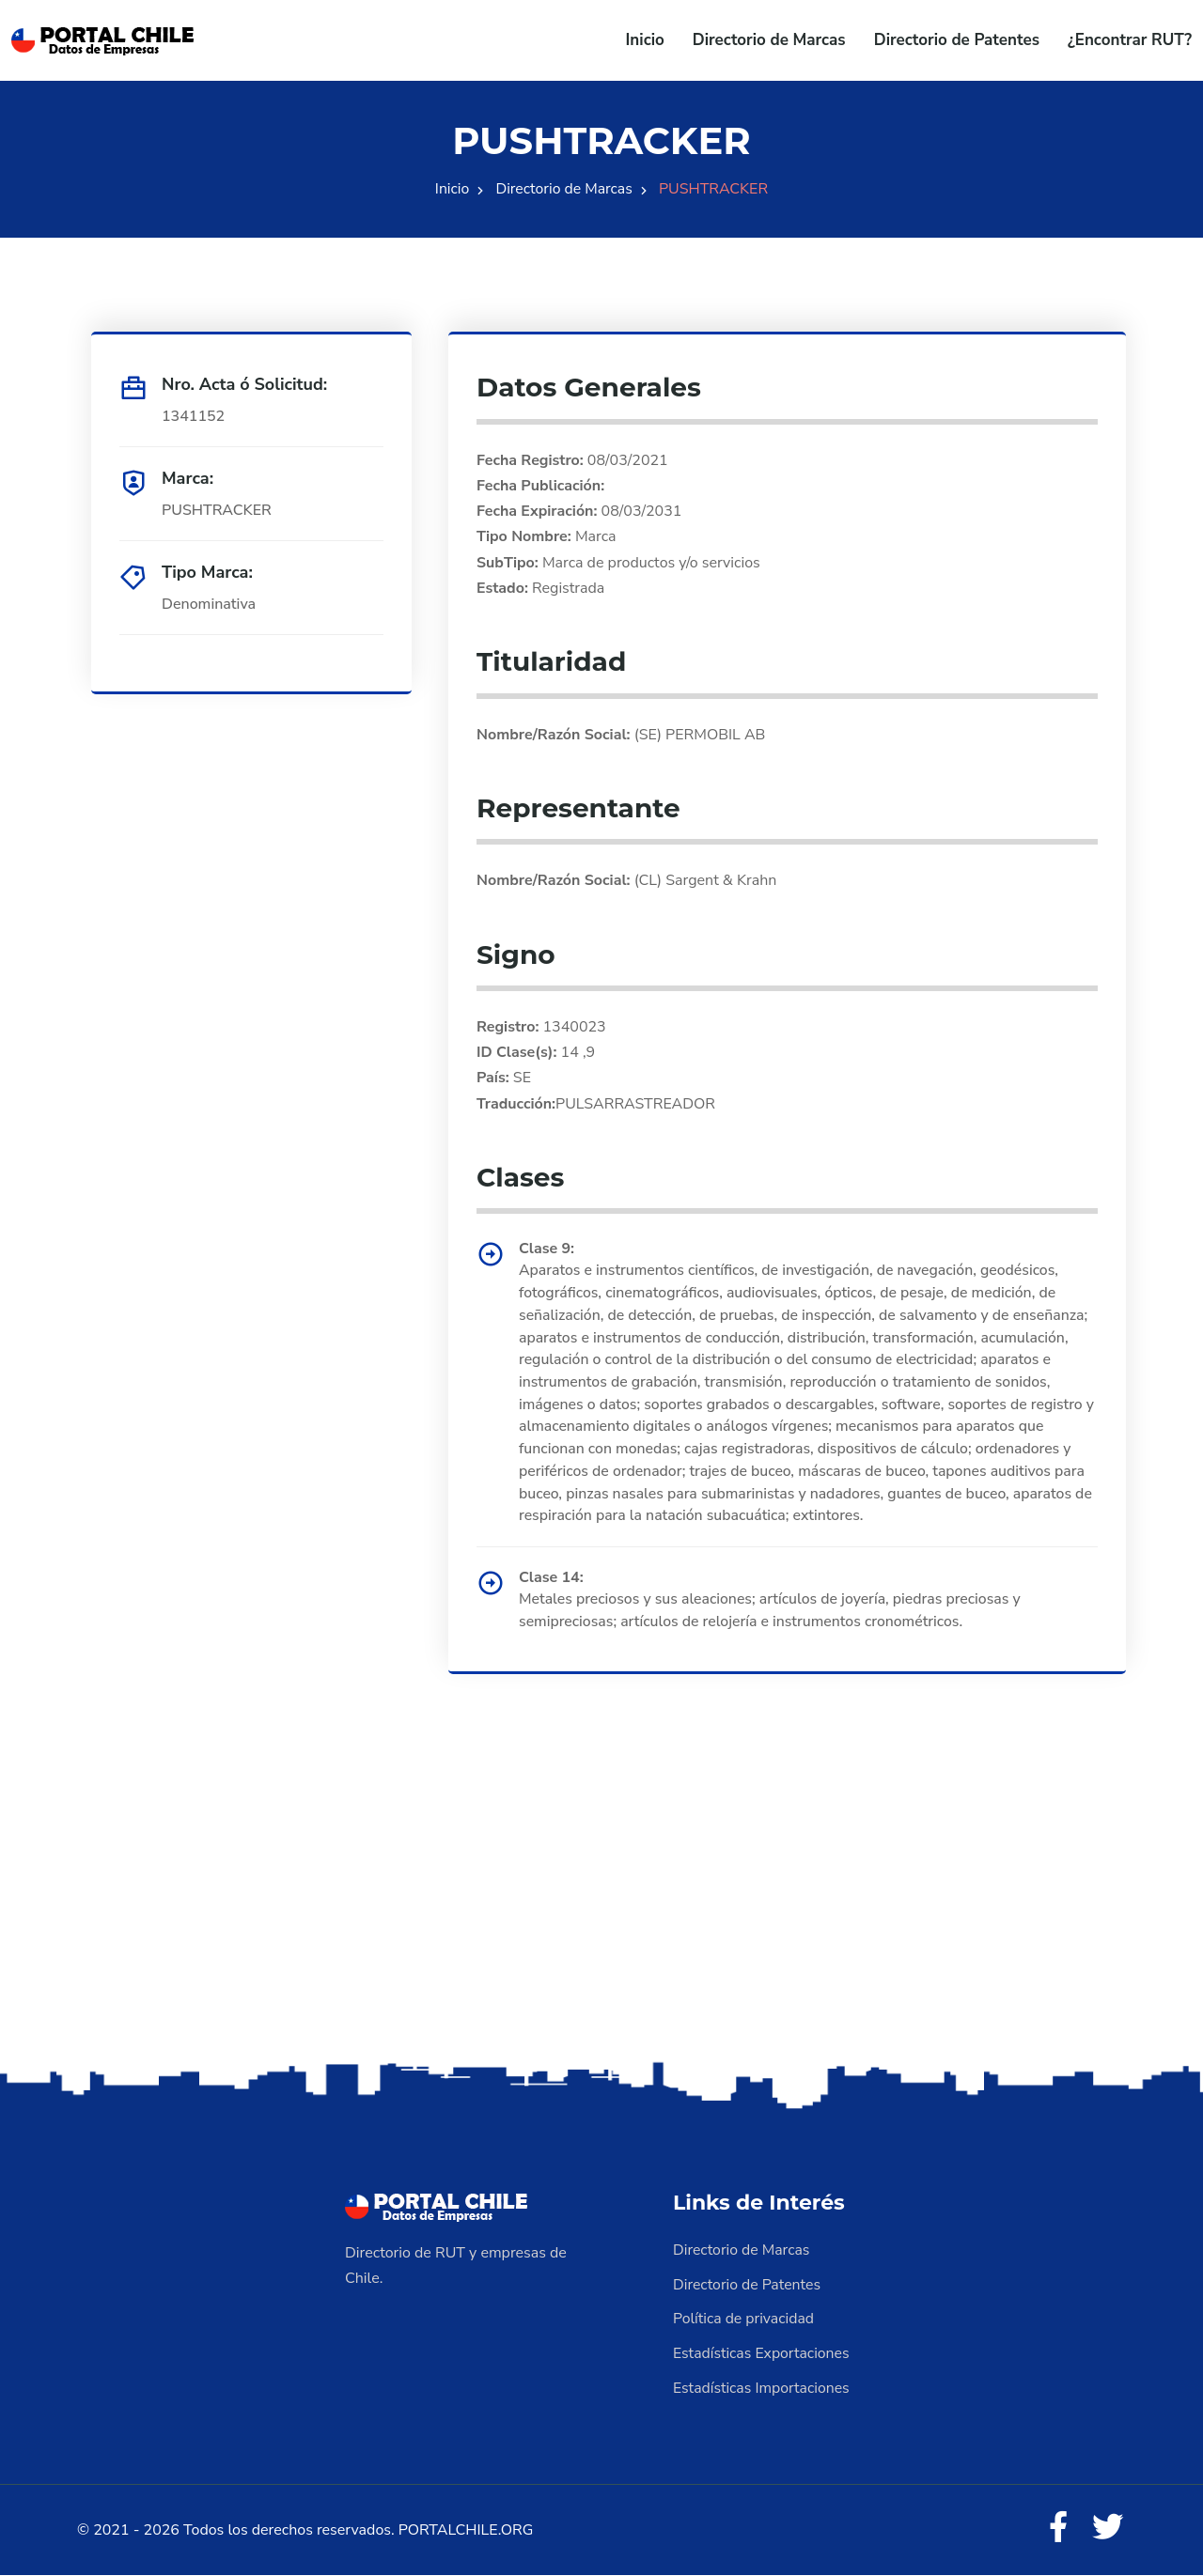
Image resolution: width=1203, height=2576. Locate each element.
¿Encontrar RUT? (1130, 40)
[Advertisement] (601, 1911)
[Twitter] (1107, 2529)
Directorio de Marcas (769, 40)
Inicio (645, 40)
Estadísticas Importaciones (762, 2388)
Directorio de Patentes (956, 40)
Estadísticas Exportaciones (762, 2354)
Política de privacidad (744, 2320)
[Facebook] (1056, 2529)
